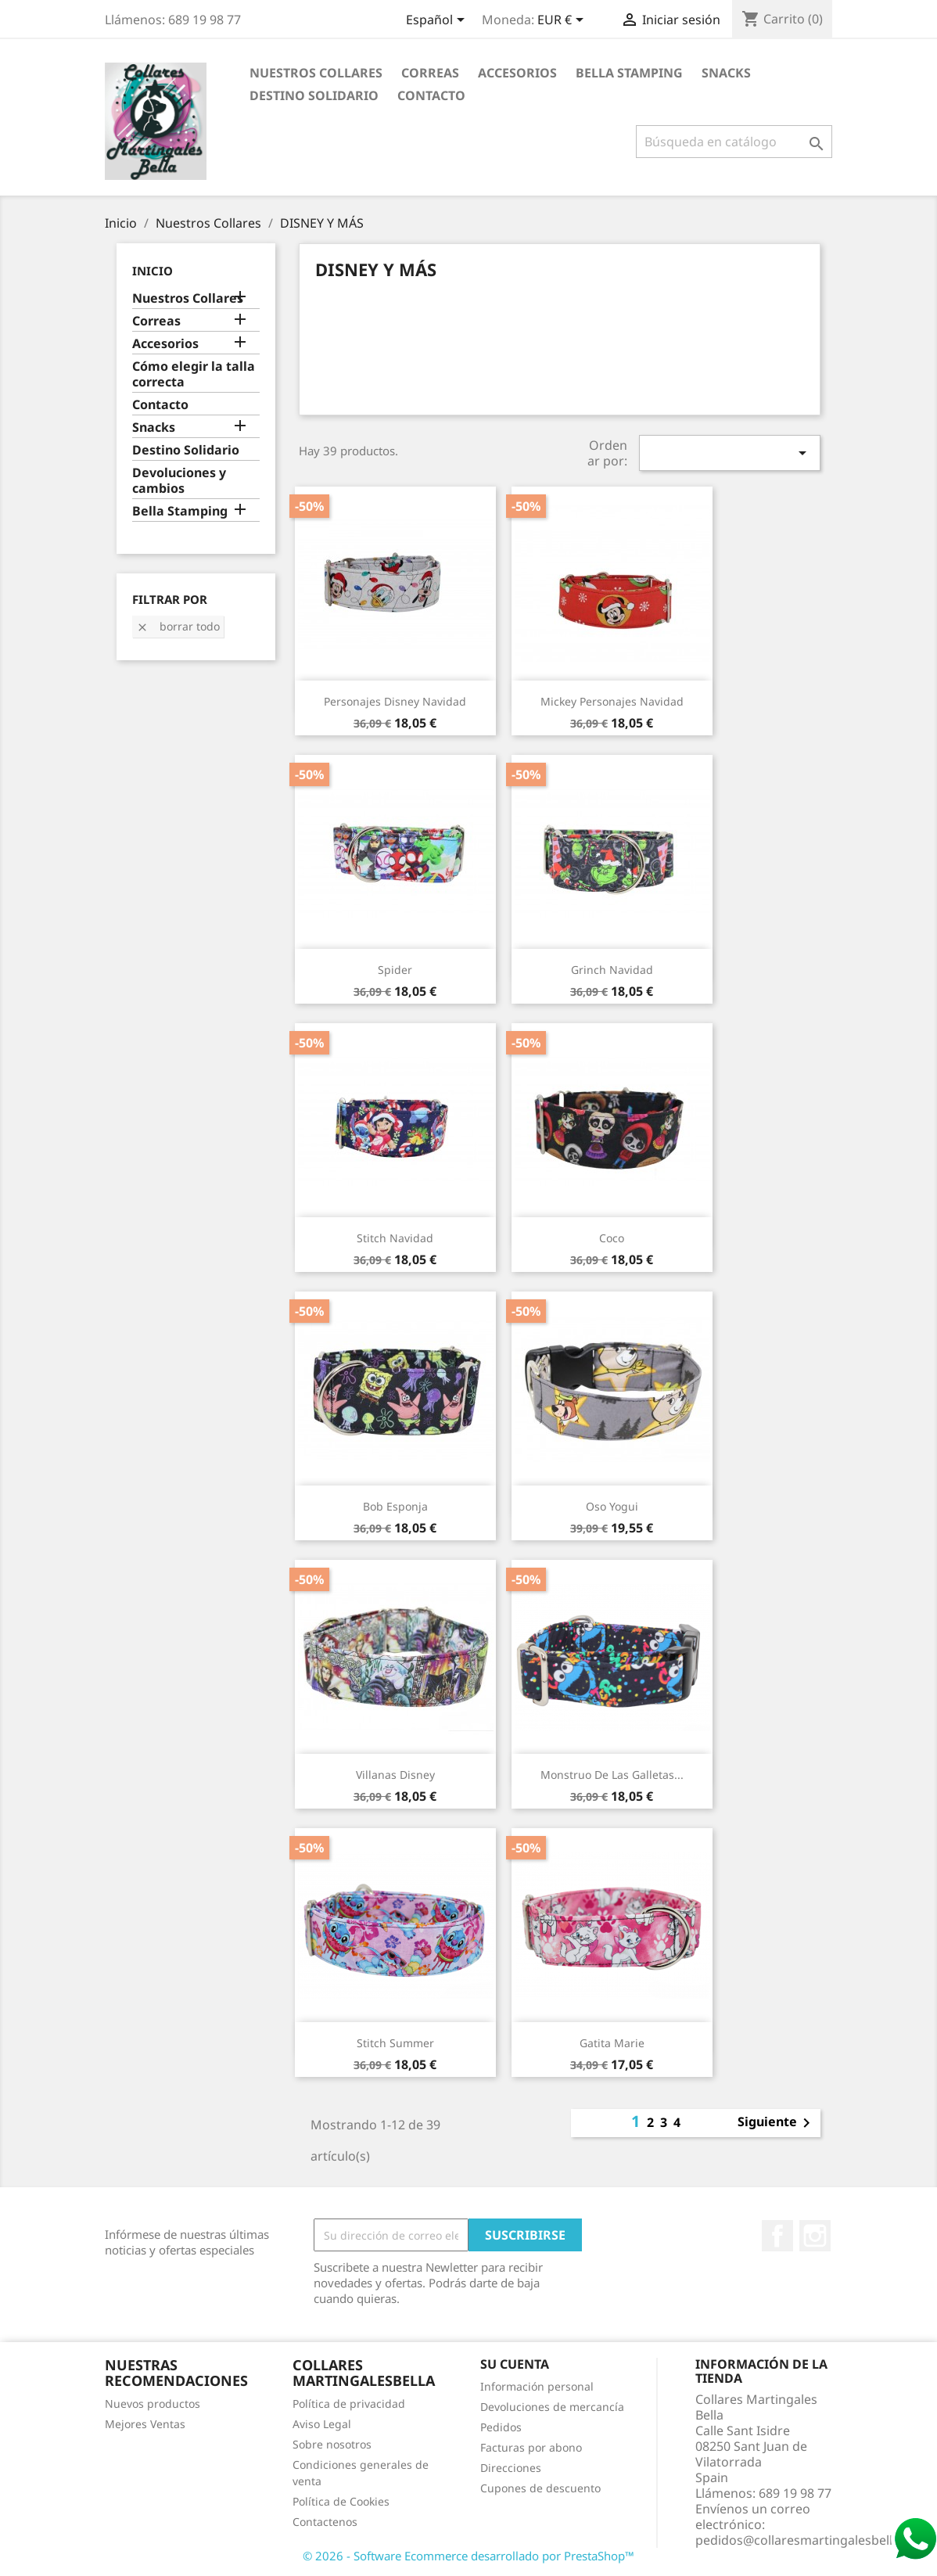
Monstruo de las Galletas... (612, 1774)
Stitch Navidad (395, 1238)
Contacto (431, 95)
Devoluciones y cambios (179, 481)
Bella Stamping (629, 72)
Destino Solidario (314, 95)
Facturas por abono (531, 2447)
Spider (395, 969)
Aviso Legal (322, 2423)
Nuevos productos (152, 2403)
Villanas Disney (395, 1774)
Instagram (815, 2235)
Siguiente (777, 2123)
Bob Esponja (395, 1506)
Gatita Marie (612, 2042)
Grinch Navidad (612, 969)
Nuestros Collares (316, 72)
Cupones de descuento (540, 2488)
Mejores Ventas (145, 2423)
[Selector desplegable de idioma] (438, 21)
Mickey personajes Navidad (612, 701)
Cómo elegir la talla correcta (193, 374)
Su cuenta (514, 2364)
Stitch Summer (395, 2042)
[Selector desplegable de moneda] (563, 21)
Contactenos (325, 2521)
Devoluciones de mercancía (552, 2406)
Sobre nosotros (332, 2444)
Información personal (537, 2386)
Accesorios (517, 72)
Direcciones (510, 2467)
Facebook (777, 2235)
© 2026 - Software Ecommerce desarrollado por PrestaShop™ (468, 2555)
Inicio (152, 270)
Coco (611, 1238)
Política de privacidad (349, 2403)
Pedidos (501, 2427)
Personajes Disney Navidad (395, 701)
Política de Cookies (341, 2501)
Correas (430, 72)
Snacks (726, 72)
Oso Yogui (612, 1506)
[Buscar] (734, 141)
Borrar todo (178, 626)
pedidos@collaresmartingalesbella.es (805, 2540)
